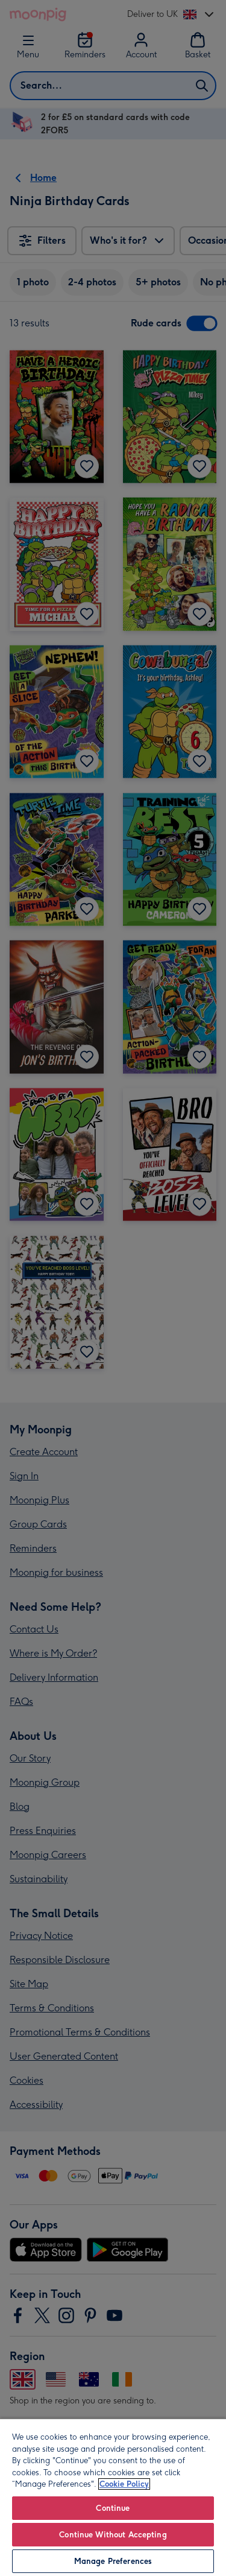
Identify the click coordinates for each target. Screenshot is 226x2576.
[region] (113, 2497)
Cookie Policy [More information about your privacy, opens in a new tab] (124, 2484)
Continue (113, 2508)
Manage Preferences (113, 2561)
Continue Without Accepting (112, 2534)
